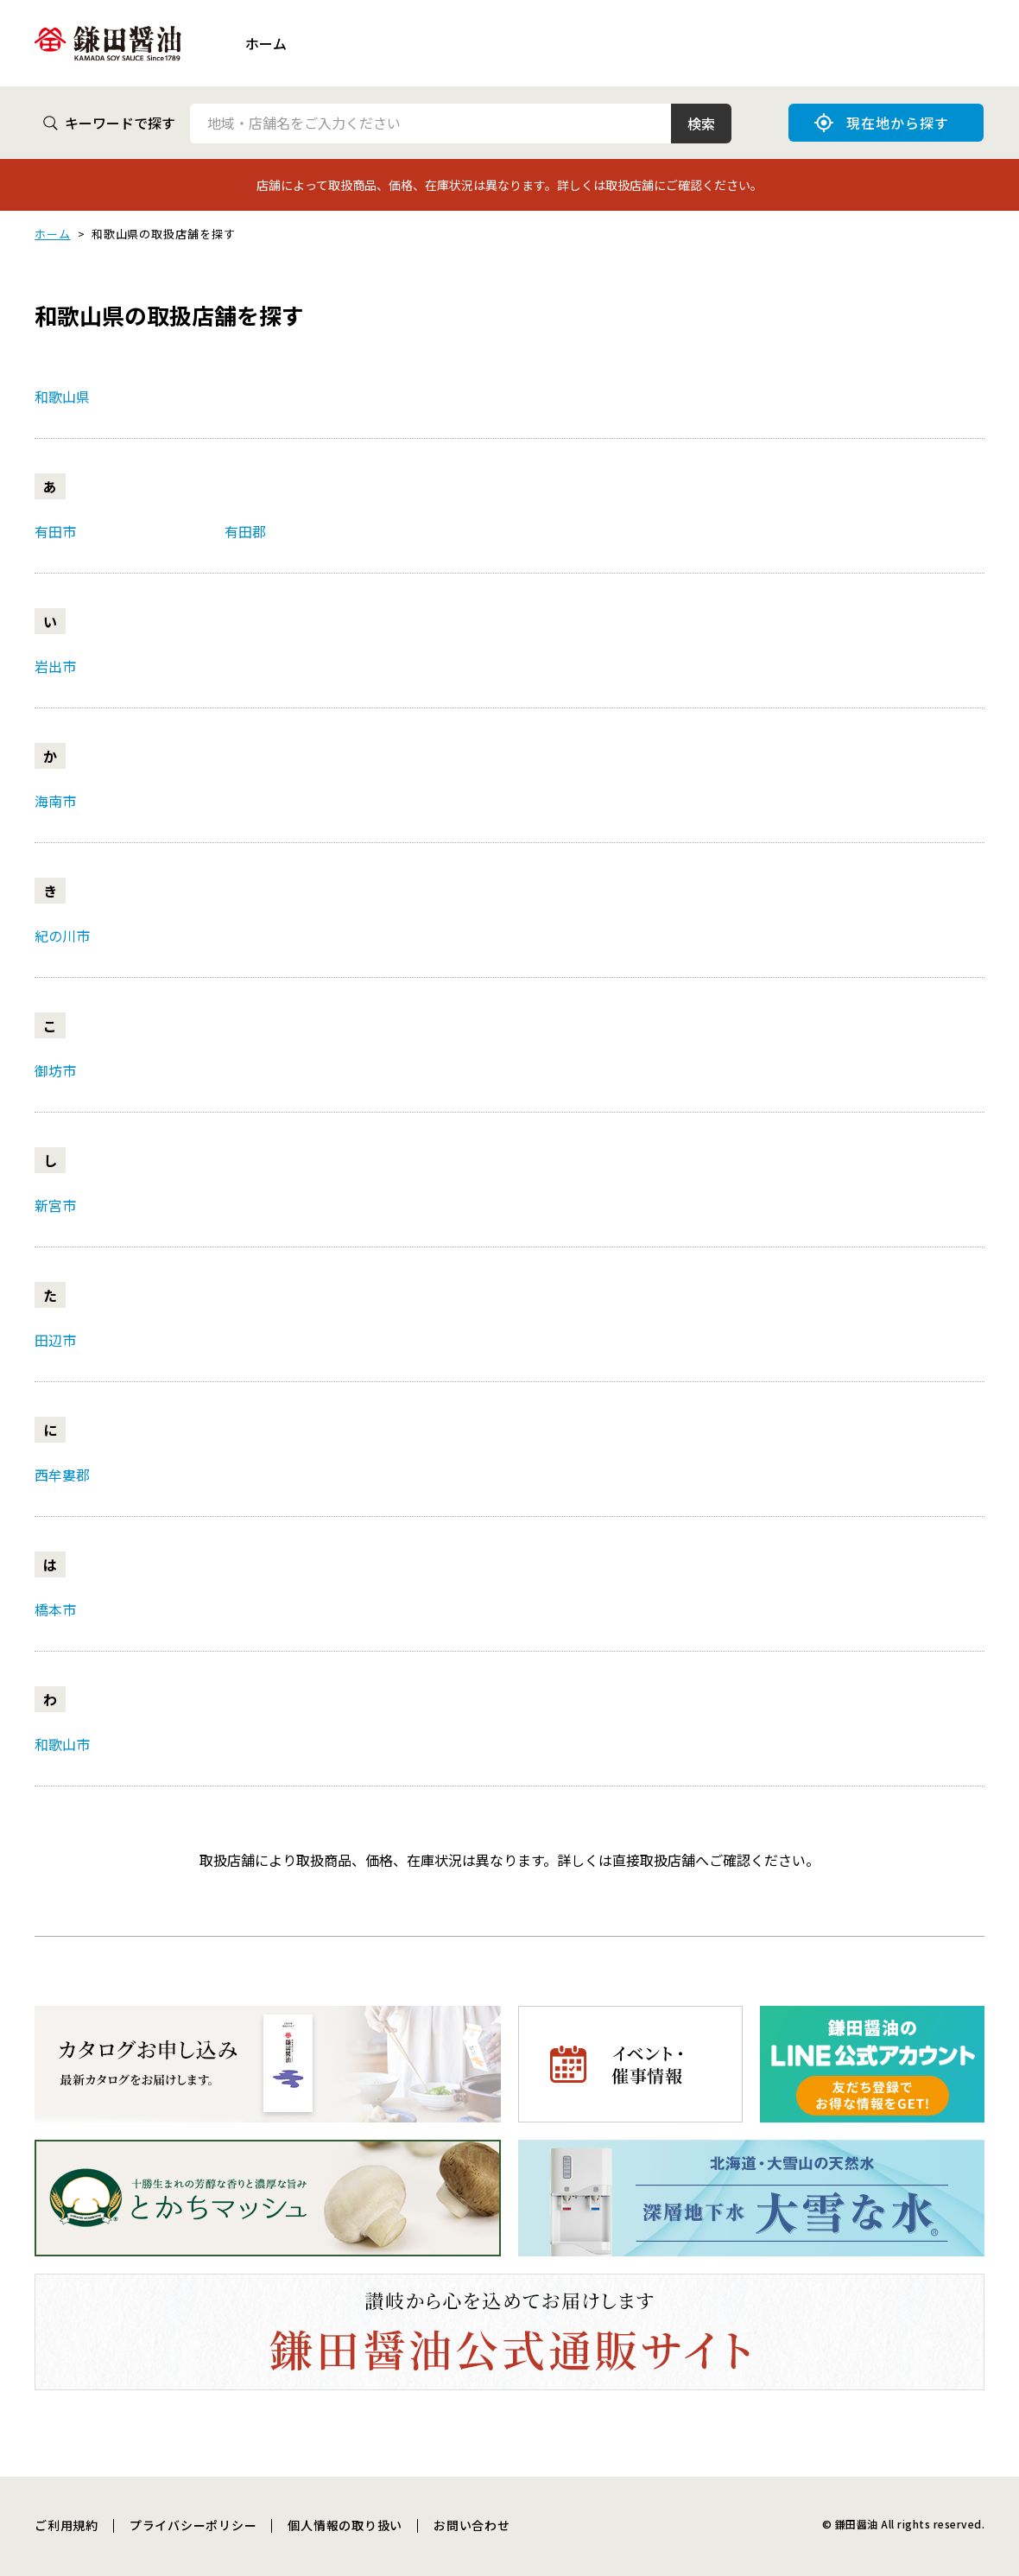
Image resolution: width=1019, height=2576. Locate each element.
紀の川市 (62, 935)
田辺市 (55, 1339)
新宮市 (55, 1205)
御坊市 (55, 1070)
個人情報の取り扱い (345, 2525)
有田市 (55, 531)
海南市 (55, 800)
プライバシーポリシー (193, 2525)
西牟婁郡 (62, 1474)
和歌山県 (62, 396)
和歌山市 (62, 1744)
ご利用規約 (66, 2525)
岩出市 (55, 666)
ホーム (266, 43)
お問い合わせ (472, 2525)
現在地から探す (881, 122)
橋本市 (55, 1609)
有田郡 (245, 531)
